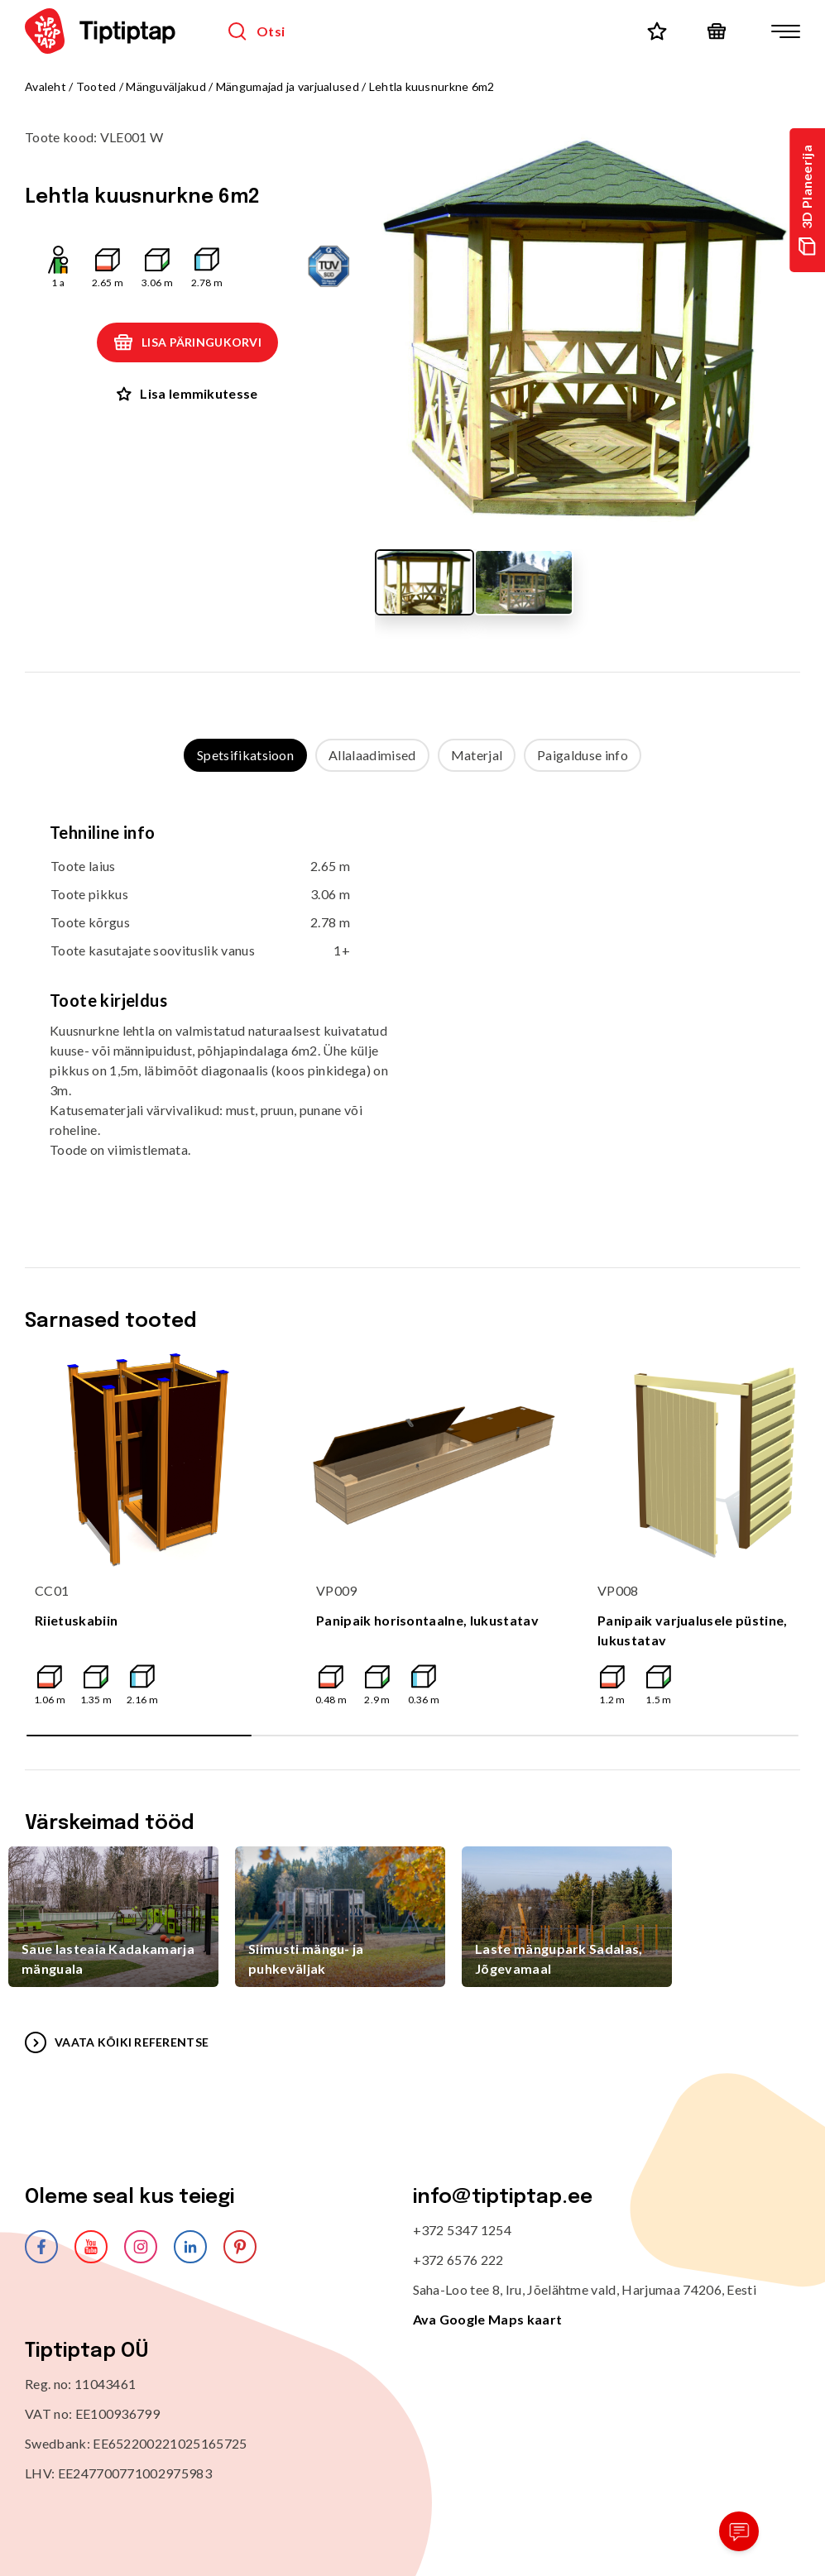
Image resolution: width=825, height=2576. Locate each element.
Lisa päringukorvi (187, 342)
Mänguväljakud (166, 86)
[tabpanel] (412, 1003)
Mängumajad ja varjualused (287, 86)
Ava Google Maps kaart (488, 2319)
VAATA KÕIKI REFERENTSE (117, 2042)
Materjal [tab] (477, 755)
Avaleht (45, 86)
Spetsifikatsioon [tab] (245, 755)
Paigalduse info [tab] (582, 755)
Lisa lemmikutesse (187, 393)
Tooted (96, 86)
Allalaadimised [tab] (372, 755)
